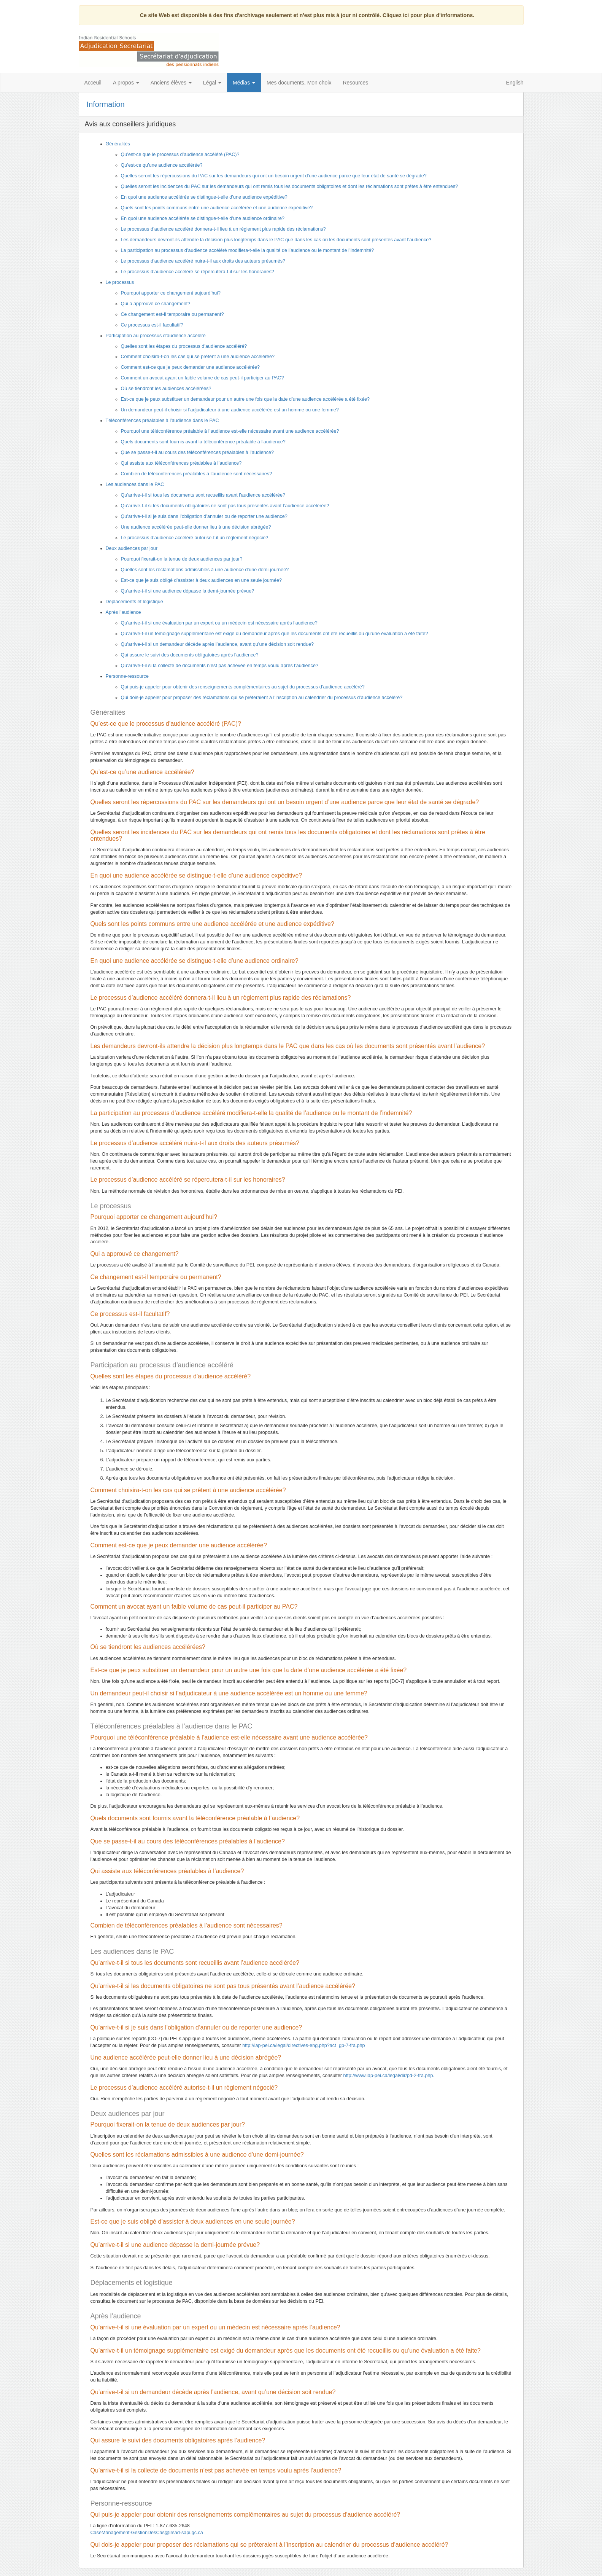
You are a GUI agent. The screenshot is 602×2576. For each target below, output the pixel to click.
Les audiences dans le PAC (135, 484)
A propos (126, 83)
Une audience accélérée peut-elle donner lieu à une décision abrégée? (196, 527)
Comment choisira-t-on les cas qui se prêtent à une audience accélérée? (198, 356)
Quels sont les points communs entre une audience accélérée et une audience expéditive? (217, 207)
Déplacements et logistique (134, 601)
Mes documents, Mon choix (299, 83)
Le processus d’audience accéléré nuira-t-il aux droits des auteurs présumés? (203, 261)
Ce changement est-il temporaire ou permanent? (172, 314)
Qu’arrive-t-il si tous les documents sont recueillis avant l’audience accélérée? (203, 495)
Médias (244, 83)
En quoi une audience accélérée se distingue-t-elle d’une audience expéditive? (204, 197)
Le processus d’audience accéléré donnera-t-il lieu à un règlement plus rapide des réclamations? (223, 229)
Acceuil (93, 83)
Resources (355, 83)
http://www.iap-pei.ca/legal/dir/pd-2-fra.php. (388, 2075)
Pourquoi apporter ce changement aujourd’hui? (171, 293)
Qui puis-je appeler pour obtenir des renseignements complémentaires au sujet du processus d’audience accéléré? (243, 687)
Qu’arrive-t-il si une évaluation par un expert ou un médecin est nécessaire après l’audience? (219, 623)
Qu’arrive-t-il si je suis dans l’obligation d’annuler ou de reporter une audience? (204, 516)
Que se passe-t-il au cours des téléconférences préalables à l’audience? (197, 452)
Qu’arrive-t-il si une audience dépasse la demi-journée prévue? (187, 591)
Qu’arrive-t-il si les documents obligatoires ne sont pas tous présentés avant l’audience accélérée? (225, 505)
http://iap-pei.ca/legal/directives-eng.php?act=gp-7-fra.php (303, 2045)
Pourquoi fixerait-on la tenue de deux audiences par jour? (182, 559)
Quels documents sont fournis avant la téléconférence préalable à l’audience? (203, 441)
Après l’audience (123, 612)
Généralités (118, 144)
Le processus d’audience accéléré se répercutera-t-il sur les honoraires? (197, 271)
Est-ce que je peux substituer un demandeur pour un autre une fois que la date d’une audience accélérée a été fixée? (245, 399)
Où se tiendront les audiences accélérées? (166, 388)
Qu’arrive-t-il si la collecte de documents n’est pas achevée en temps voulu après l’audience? (219, 665)
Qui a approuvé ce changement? (156, 303)
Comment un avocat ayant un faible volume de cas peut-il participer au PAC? (202, 378)
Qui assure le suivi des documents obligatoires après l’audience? (190, 655)
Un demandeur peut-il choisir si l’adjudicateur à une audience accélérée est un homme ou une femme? (230, 410)
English (515, 83)
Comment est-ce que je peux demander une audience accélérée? (190, 367)
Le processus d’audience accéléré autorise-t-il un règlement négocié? (194, 537)
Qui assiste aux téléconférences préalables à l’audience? (181, 463)
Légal (212, 83)
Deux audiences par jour (132, 548)
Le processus (120, 282)
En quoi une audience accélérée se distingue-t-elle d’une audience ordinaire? (203, 218)
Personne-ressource (127, 676)
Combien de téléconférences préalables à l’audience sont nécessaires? (196, 473)
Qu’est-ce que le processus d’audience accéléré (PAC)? (180, 154)
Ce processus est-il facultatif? (152, 325)
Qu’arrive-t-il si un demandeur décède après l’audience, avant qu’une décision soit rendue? (217, 644)
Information (106, 104)
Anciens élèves (171, 83)
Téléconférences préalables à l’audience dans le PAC (162, 420)
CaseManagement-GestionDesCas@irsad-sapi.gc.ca (147, 2532)
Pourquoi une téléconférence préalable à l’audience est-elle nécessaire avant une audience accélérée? (230, 431)
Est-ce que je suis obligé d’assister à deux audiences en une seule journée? (201, 580)
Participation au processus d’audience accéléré (156, 335)
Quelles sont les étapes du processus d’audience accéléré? (184, 346)
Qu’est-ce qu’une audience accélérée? (162, 165)
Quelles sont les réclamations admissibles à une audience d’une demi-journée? (205, 569)
